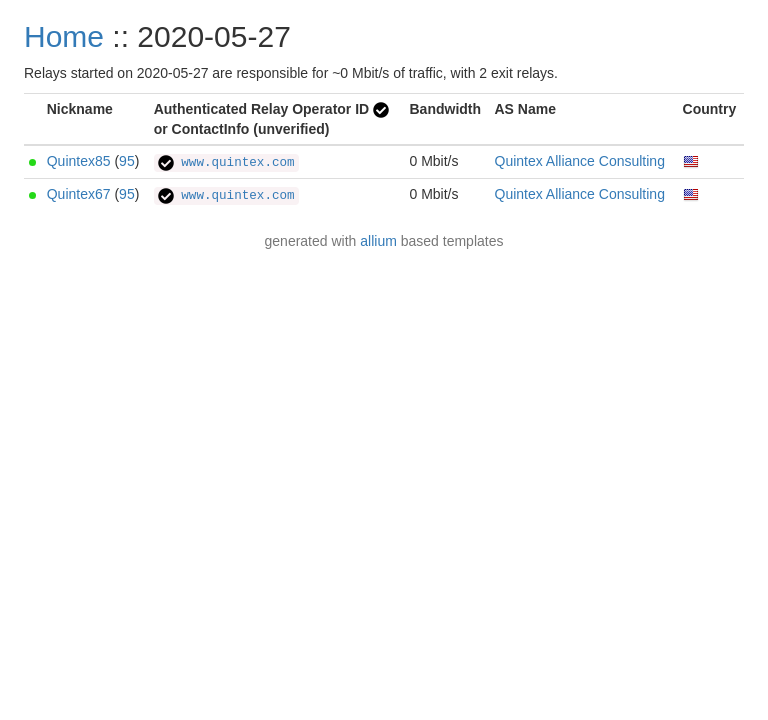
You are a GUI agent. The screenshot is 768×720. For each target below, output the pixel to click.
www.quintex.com (226, 163)
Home (64, 36)
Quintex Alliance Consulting (580, 161)
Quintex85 (79, 161)
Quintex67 (79, 194)
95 (127, 161)
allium (378, 241)
